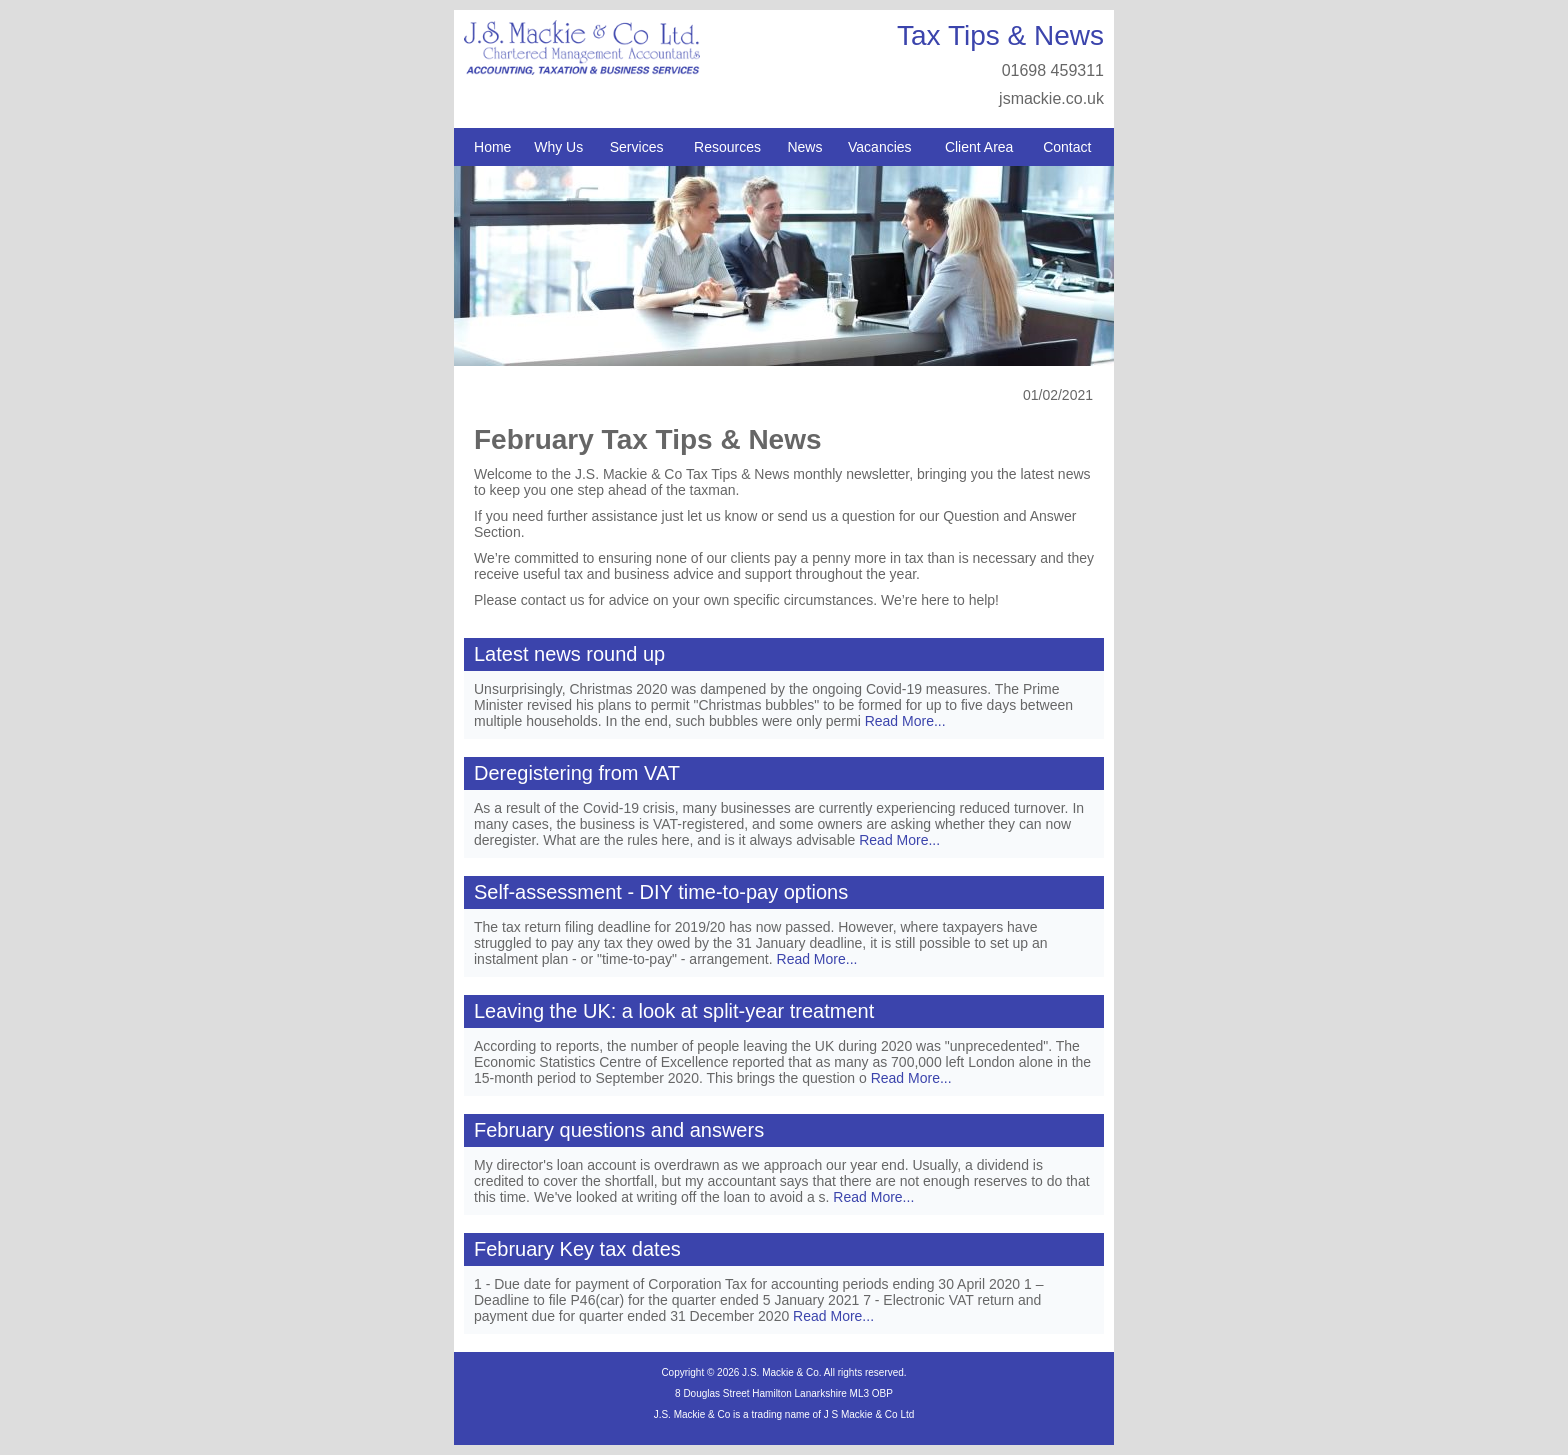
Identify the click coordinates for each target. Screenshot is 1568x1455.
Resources (727, 147)
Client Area (979, 147)
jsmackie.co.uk (1051, 98)
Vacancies (880, 147)
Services (637, 147)
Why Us (558, 147)
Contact (1067, 147)
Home (492, 147)
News (804, 147)
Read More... (905, 721)
